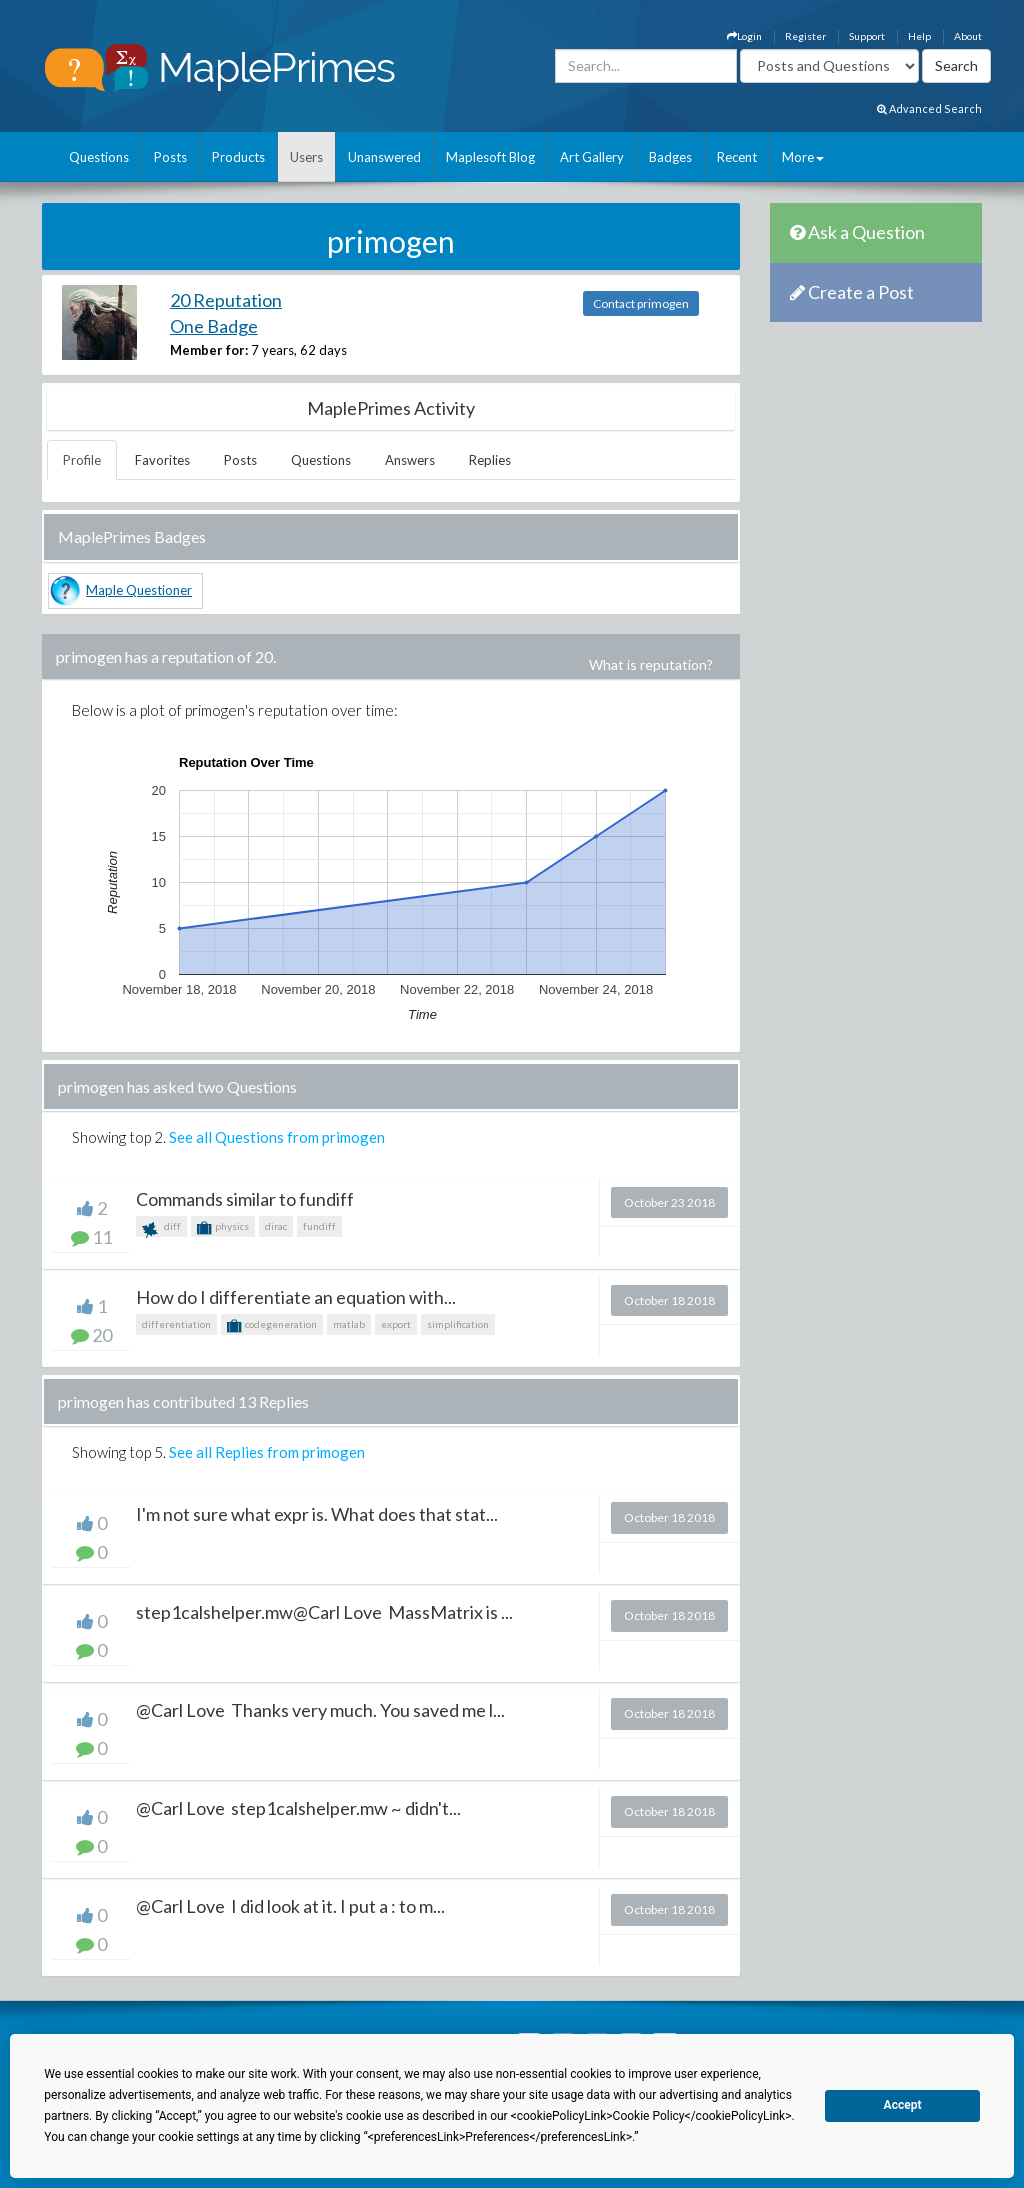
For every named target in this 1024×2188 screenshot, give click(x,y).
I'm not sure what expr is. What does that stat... (317, 1514)
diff (161, 1228)
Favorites (162, 460)
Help (919, 36)
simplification (458, 1324)
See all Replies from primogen (267, 1452)
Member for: (209, 350)
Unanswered (384, 157)
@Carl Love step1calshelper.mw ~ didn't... (298, 1808)
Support (867, 36)
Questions (99, 157)
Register (805, 36)
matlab (349, 1324)
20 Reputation (226, 300)
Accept (903, 2105)
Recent (737, 157)
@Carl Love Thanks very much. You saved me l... (320, 1710)
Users (306, 157)
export (396, 1324)
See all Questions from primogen (277, 1137)
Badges (670, 157)
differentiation (176, 1324)
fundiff (319, 1226)
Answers (410, 460)
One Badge (214, 326)
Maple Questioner (139, 590)
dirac (276, 1226)
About (968, 36)
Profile (82, 460)
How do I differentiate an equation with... (296, 1297)
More (803, 157)
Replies (490, 460)
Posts (170, 157)
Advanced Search (929, 108)
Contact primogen (641, 303)
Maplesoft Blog (490, 157)
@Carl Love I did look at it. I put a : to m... (290, 1906)
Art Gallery (592, 157)
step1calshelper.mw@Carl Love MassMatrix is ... (324, 1612)
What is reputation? (651, 664)
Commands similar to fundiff (245, 1199)
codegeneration (272, 1326)
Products (238, 157)
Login (744, 36)
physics (223, 1228)
